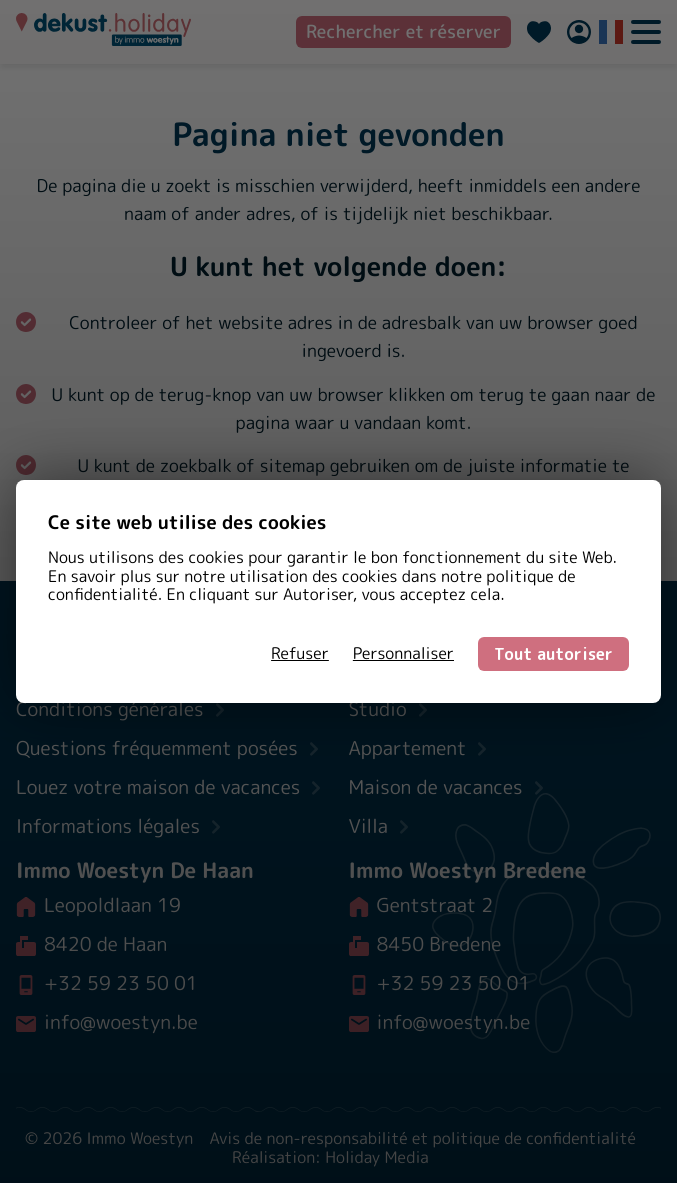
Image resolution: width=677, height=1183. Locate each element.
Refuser (300, 654)
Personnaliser (403, 654)
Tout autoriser (553, 654)
